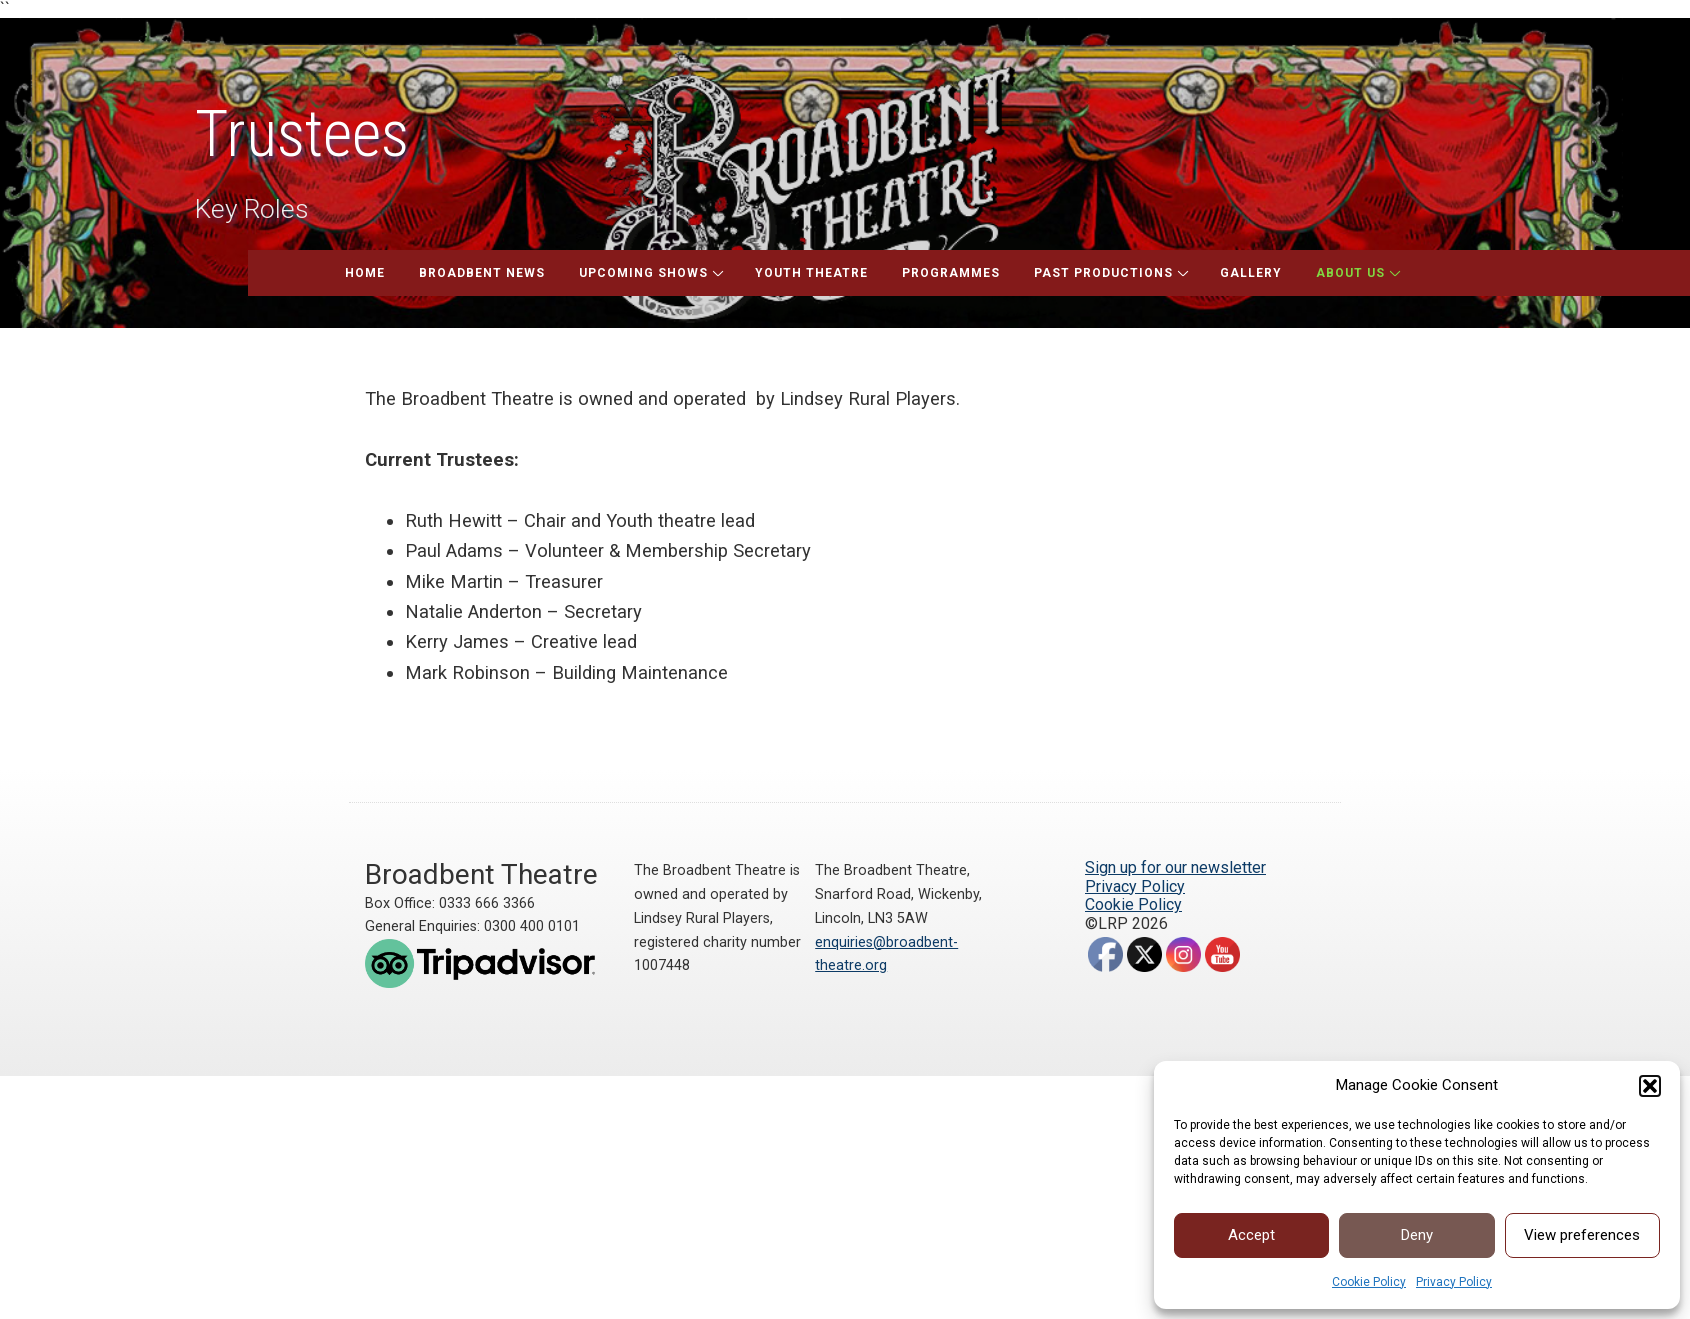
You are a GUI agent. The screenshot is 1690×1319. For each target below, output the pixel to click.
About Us (1350, 273)
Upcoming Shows (643, 273)
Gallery (1251, 273)
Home (365, 273)
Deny (1417, 1235)
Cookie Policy (1369, 1282)
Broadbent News (482, 273)
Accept (1251, 1235)
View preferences (1582, 1235)
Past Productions (1103, 273)
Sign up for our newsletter (1175, 867)
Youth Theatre (811, 273)
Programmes (951, 273)
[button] (1650, 1086)
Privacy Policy (1454, 1282)
